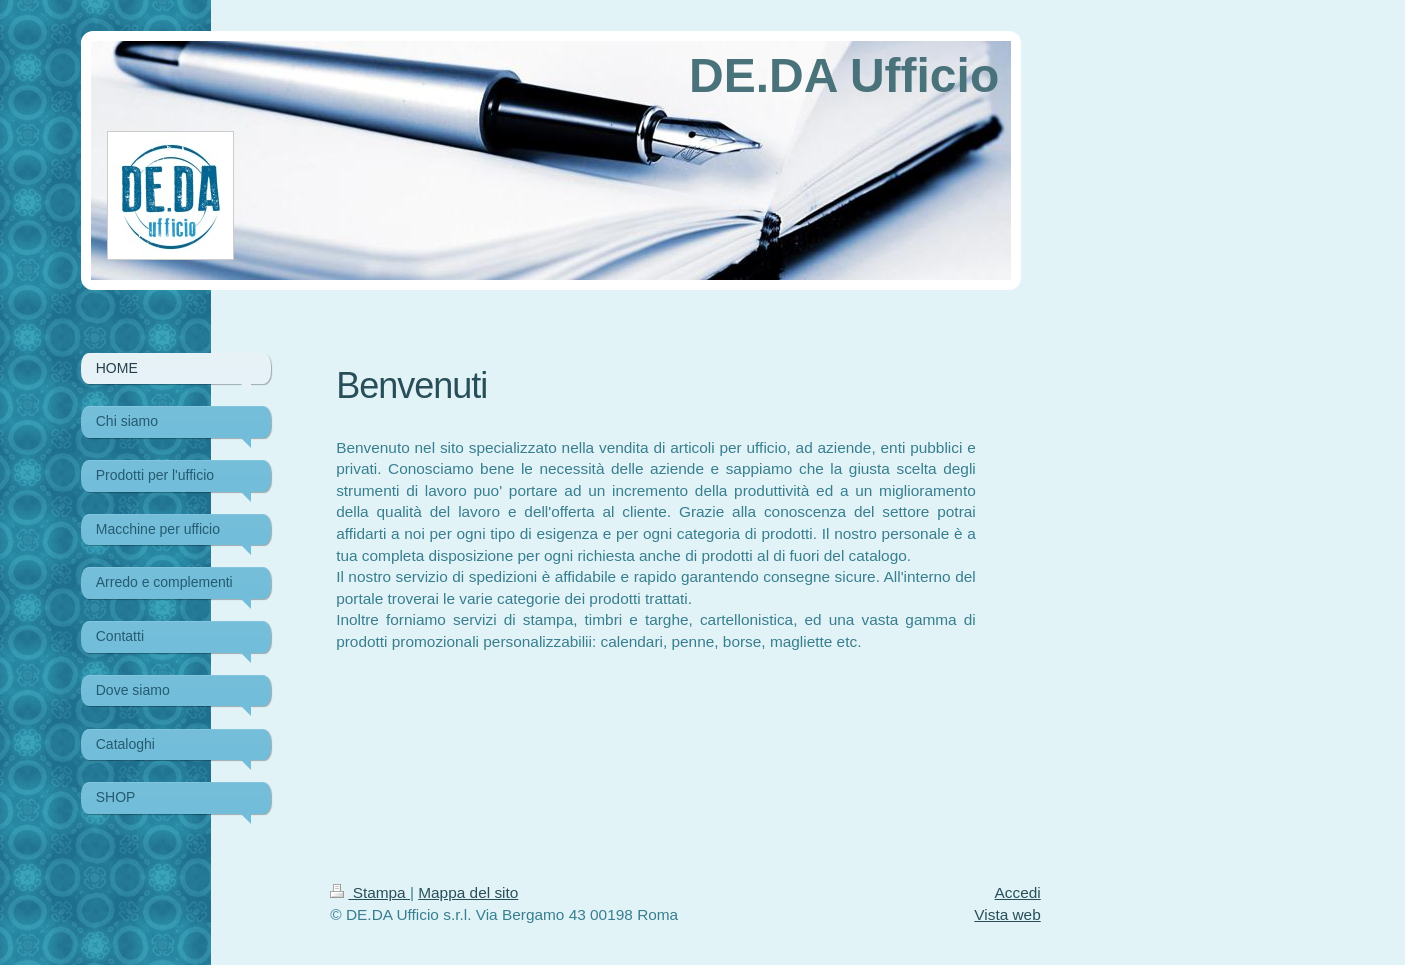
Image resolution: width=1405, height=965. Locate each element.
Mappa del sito (468, 892)
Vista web (1007, 914)
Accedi (1018, 892)
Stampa (370, 892)
